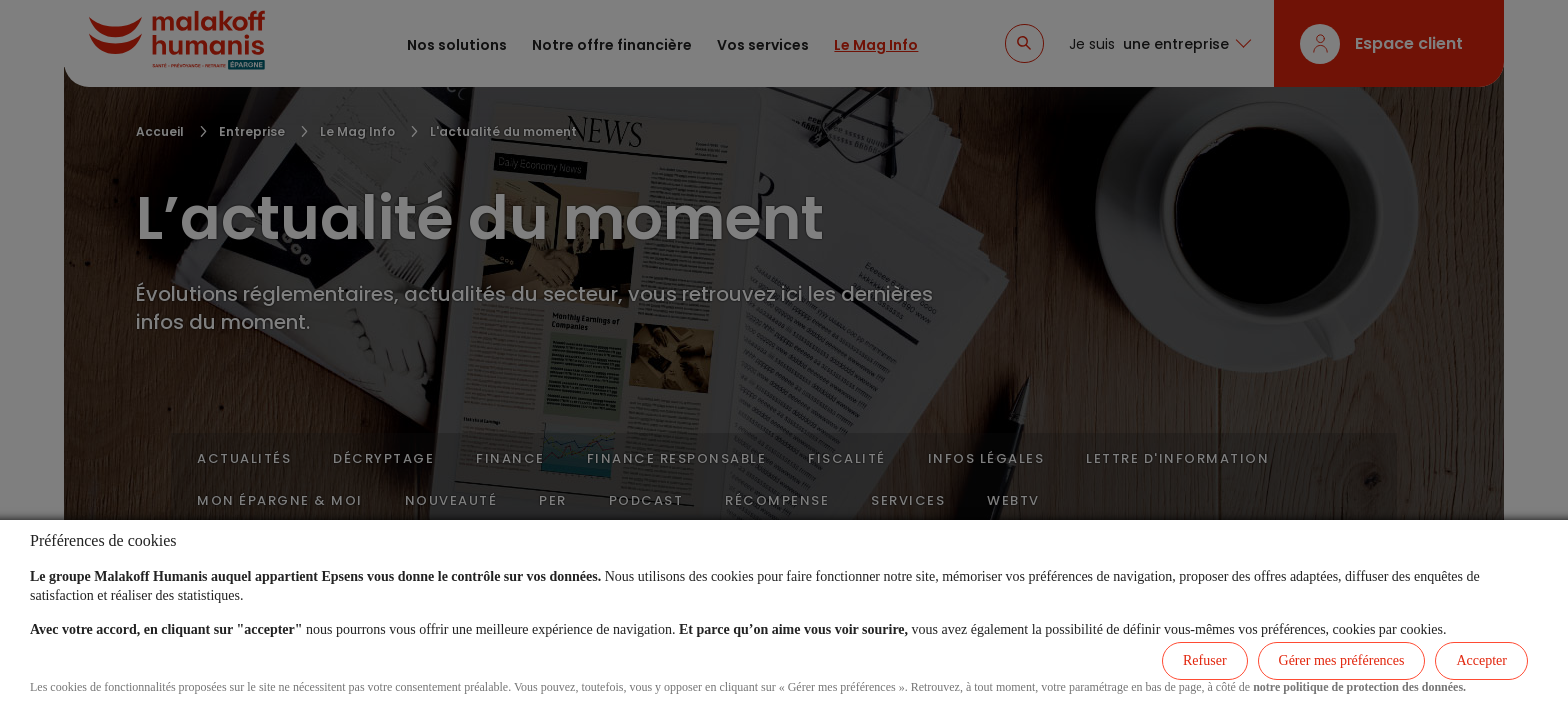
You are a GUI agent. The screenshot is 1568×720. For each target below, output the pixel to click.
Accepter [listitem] (1481, 660)
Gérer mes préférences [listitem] (1342, 660)
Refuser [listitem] (1205, 660)
